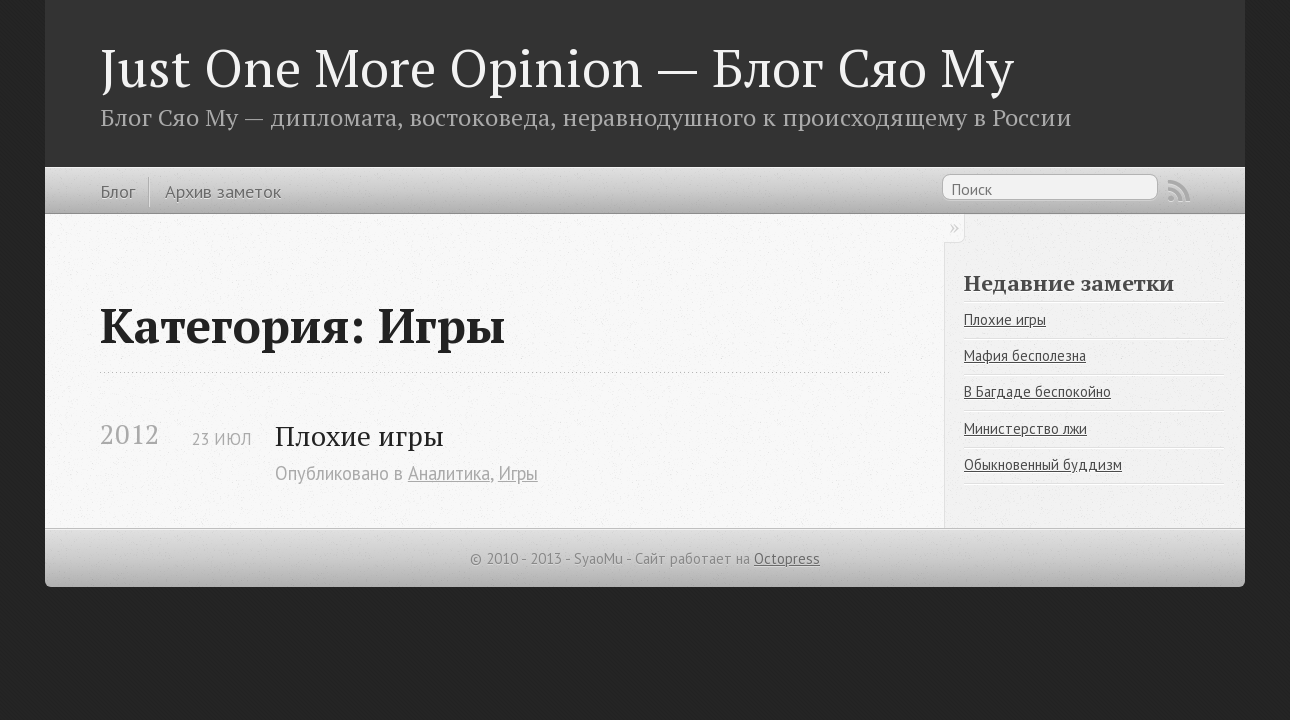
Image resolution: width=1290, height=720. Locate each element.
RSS (1179, 191)
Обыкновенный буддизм (1043, 464)
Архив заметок (223, 191)
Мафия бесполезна (1025, 355)
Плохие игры (359, 435)
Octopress (787, 558)
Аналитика (449, 473)
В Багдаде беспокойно (1037, 391)
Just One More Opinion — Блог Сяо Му (557, 67)
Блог (117, 191)
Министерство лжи (1025, 428)
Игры (518, 473)
